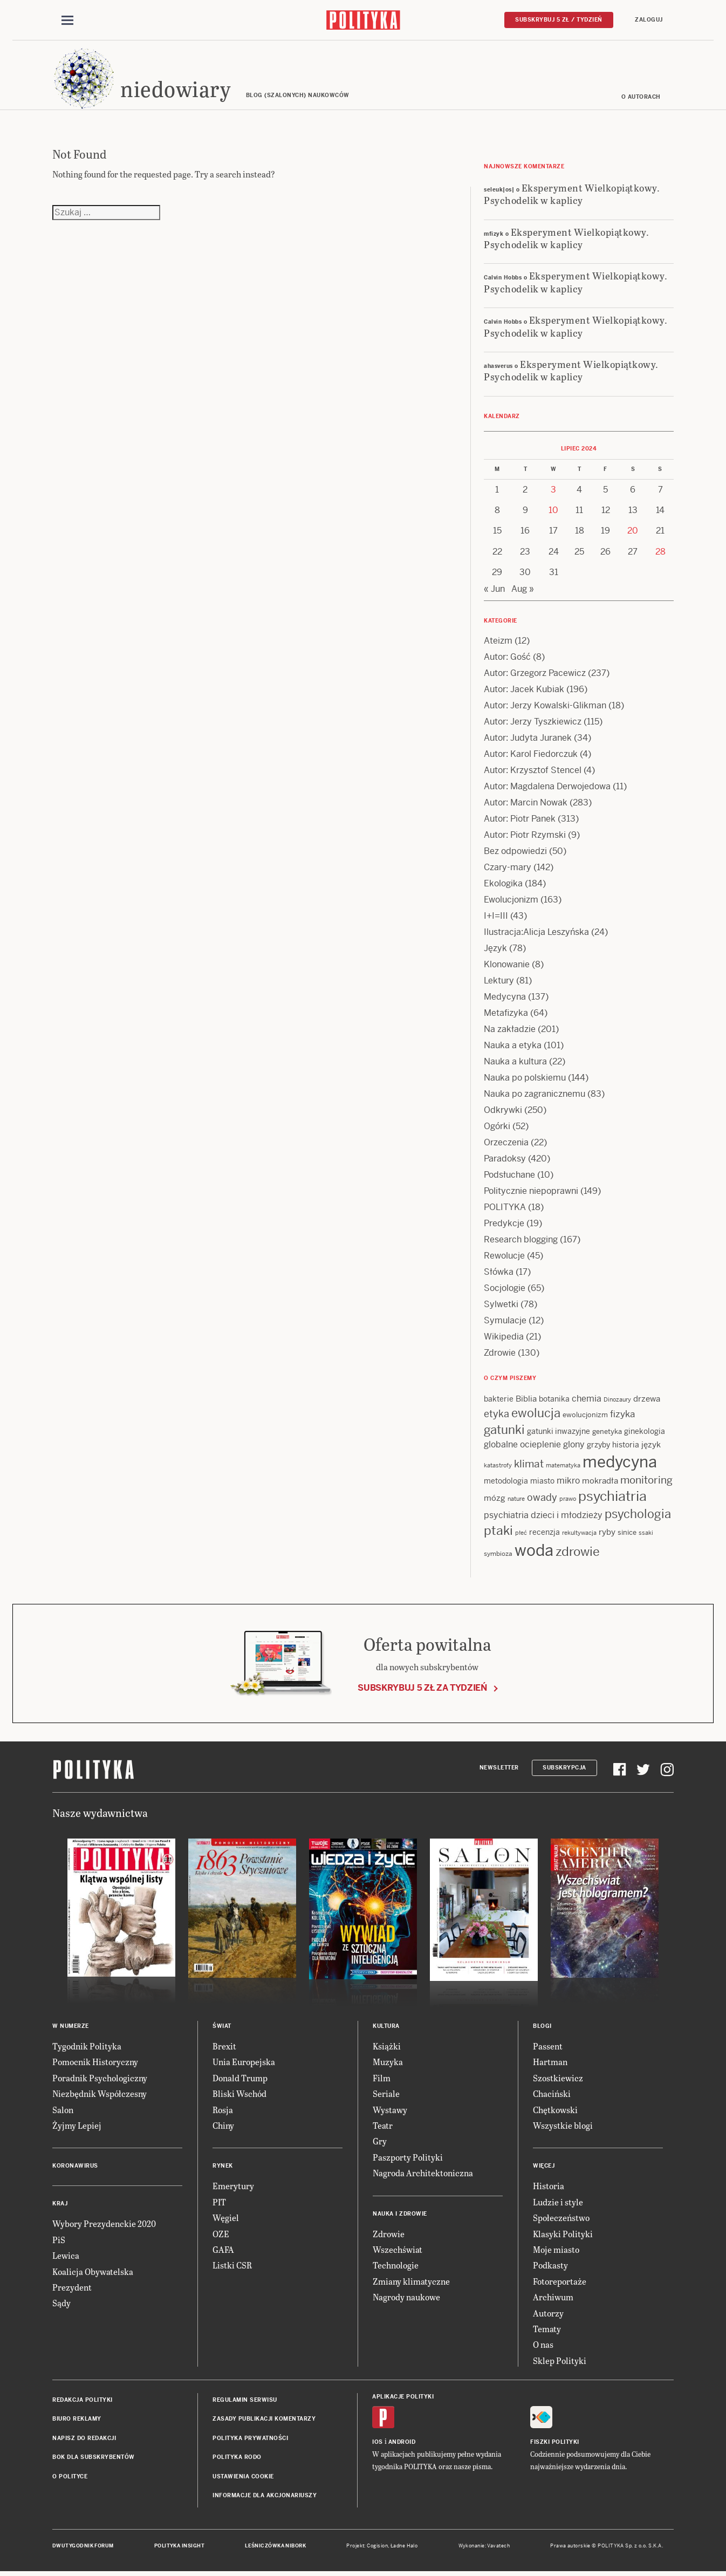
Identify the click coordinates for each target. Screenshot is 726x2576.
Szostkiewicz (558, 2079)
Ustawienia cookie (243, 2478)
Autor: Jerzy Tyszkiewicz (532, 723)
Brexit (224, 2047)
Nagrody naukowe (406, 2298)
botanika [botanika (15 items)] (554, 1400)
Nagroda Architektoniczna (423, 2174)
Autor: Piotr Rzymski (525, 836)
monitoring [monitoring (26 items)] (646, 1481)
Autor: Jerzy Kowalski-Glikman (545, 707)
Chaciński (552, 2095)
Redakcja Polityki (82, 2401)
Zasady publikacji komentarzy (264, 2420)
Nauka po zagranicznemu (534, 1095)
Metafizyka (506, 1014)
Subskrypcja (564, 1769)
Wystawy (390, 2111)
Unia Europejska (244, 2064)
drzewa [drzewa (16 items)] (646, 1400)
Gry (380, 2143)
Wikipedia (504, 1338)
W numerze (70, 2027)
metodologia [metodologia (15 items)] (506, 1482)
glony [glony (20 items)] (574, 1446)
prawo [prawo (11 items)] (567, 1500)
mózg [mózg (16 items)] (494, 1499)
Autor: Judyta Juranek (528, 739)
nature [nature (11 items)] (516, 1500)
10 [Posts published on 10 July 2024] (553, 511)
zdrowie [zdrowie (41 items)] (578, 1553)
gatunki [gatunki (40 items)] (504, 1431)
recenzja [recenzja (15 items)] (544, 1534)
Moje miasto (556, 2251)
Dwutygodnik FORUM (83, 2548)
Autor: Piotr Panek (520, 820)
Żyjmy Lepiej (76, 2127)
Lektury (499, 982)
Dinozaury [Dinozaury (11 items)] (617, 1401)
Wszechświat (397, 2251)
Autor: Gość (507, 658)
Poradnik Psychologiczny (99, 2079)
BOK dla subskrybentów (93, 2459)
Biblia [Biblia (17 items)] (526, 1400)
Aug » (522, 590)
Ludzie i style (558, 2203)
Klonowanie (507, 966)
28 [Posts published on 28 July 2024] (660, 553)
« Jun (494, 590)
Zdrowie (500, 1354)
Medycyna (505, 998)
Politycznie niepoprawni (531, 1192)
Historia (548, 2188)
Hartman (550, 2064)
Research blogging (521, 1241)
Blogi (542, 2027)
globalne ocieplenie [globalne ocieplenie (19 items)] (522, 1446)
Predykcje (504, 1225)
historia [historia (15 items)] (625, 1446)
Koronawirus (75, 2167)
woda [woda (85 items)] (534, 1552)
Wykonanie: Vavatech (484, 2548)
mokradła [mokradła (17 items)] (600, 1482)
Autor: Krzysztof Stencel (532, 771)
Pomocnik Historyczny (95, 2064)
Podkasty (550, 2267)
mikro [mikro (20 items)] (568, 1482)
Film (382, 2079)
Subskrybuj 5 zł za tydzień (422, 1689)
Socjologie (504, 1289)
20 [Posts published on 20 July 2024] (632, 532)
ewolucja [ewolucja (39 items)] (535, 1415)
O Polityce (69, 2478)
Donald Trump (240, 2079)
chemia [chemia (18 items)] (586, 1400)
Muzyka (388, 2064)
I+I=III (496, 917)
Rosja (223, 2111)
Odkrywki (503, 1111)
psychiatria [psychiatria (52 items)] (612, 1497)
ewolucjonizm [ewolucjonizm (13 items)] (585, 1417)
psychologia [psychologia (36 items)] (638, 1515)
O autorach (641, 98)
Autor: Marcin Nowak (525, 804)
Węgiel (226, 2219)
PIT (219, 2203)
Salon (62, 2111)
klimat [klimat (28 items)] (529, 1465)
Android (402, 2444)
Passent (548, 2047)
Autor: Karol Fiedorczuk (531, 755)
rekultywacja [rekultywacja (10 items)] (579, 1535)
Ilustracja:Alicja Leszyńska (536, 933)
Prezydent (72, 2289)
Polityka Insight (179, 2548)
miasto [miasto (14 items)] (542, 1482)
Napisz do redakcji (84, 2439)
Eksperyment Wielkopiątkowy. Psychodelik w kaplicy (572, 195)
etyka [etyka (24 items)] (496, 1416)
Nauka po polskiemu (525, 1079)
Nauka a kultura (515, 1063)
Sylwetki (501, 1305)
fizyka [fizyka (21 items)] (622, 1416)
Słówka (498, 1273)
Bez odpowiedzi (515, 852)
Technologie (396, 2267)
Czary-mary (507, 868)
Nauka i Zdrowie (400, 2215)
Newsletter (499, 1769)
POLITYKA (505, 1208)
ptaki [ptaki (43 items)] (498, 1532)
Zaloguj (649, 19)
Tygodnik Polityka (86, 2047)
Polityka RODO (237, 2459)
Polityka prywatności (250, 2439)
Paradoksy (505, 1160)
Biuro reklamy (76, 2420)
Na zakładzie (510, 1030)
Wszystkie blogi (563, 2127)
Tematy (547, 2330)
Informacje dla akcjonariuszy (265, 2496)
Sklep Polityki (559, 2362)
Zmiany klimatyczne (411, 2283)
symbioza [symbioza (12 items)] (498, 1555)
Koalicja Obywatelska (92, 2273)
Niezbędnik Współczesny (99, 2095)
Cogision (377, 2548)
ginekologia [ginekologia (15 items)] (644, 1433)
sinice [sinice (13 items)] (627, 1534)
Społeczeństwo (561, 2219)
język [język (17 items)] (651, 1446)
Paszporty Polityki (408, 2159)
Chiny (223, 2127)
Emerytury (233, 2188)
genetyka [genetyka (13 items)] (607, 1433)
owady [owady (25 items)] (542, 1499)
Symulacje (505, 1322)
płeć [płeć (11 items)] (521, 1535)
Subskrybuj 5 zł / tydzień (558, 19)
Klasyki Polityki (563, 2235)
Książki (387, 2047)
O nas (543, 2346)
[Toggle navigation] (67, 20)
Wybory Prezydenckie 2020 (104, 2225)
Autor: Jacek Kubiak (524, 690)
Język (495, 949)
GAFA (223, 2251)
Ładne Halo (404, 2548)
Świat (222, 2027)
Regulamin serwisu (245, 2401)
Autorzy (548, 2314)
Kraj (59, 2205)
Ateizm (498, 642)
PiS (58, 2241)
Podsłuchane (509, 1176)
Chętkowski (555, 2111)
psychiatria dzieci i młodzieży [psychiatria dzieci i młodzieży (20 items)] (543, 1517)
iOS (377, 2444)
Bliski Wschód (239, 2095)
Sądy (61, 2305)
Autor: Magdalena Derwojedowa (547, 788)
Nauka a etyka (513, 1047)
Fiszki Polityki (554, 2444)
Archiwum (553, 2298)
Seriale (386, 2095)
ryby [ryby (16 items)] (607, 1534)
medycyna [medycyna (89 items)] (620, 1463)
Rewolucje (504, 1257)
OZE (221, 2235)
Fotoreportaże (559, 2283)
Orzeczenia (506, 1144)
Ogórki (497, 1127)
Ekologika (503, 885)
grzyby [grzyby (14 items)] (598, 1446)
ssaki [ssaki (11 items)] (646, 1535)
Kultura (386, 2027)
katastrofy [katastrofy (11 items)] (498, 1467)
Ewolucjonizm (511, 901)
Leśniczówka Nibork (275, 2548)
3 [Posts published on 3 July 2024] (553, 491)
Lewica (65, 2257)
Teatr (383, 2127)
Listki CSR (232, 2267)
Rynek (223, 2167)
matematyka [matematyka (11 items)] (563, 1467)
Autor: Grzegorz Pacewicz (535, 674)
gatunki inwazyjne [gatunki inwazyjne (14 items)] (558, 1433)
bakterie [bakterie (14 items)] (498, 1400)
